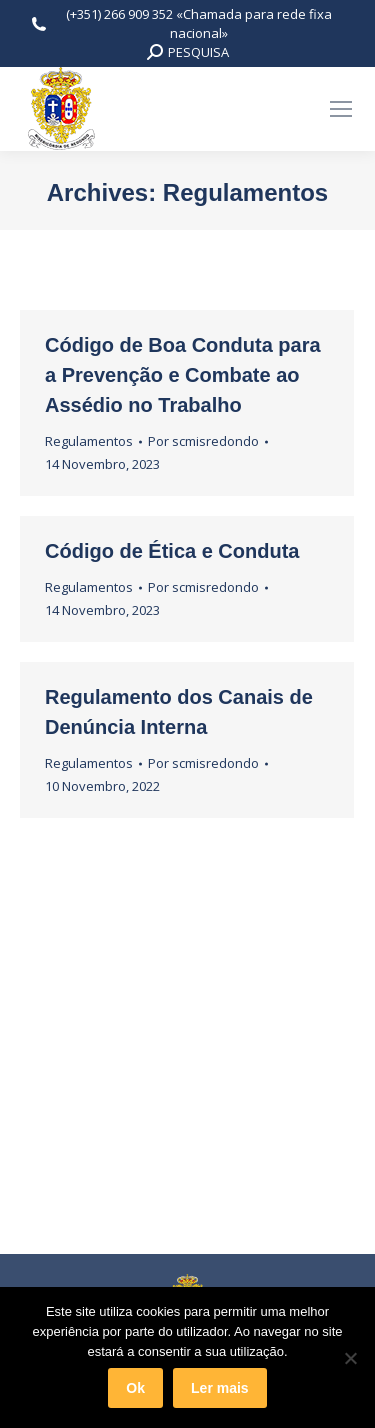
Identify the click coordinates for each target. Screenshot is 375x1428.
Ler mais (220, 1388)
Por (203, 441)
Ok (135, 1388)
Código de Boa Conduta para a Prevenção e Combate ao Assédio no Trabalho (183, 375)
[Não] (350, 1358)
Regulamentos (89, 441)
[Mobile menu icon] (341, 109)
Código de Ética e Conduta (172, 551)
